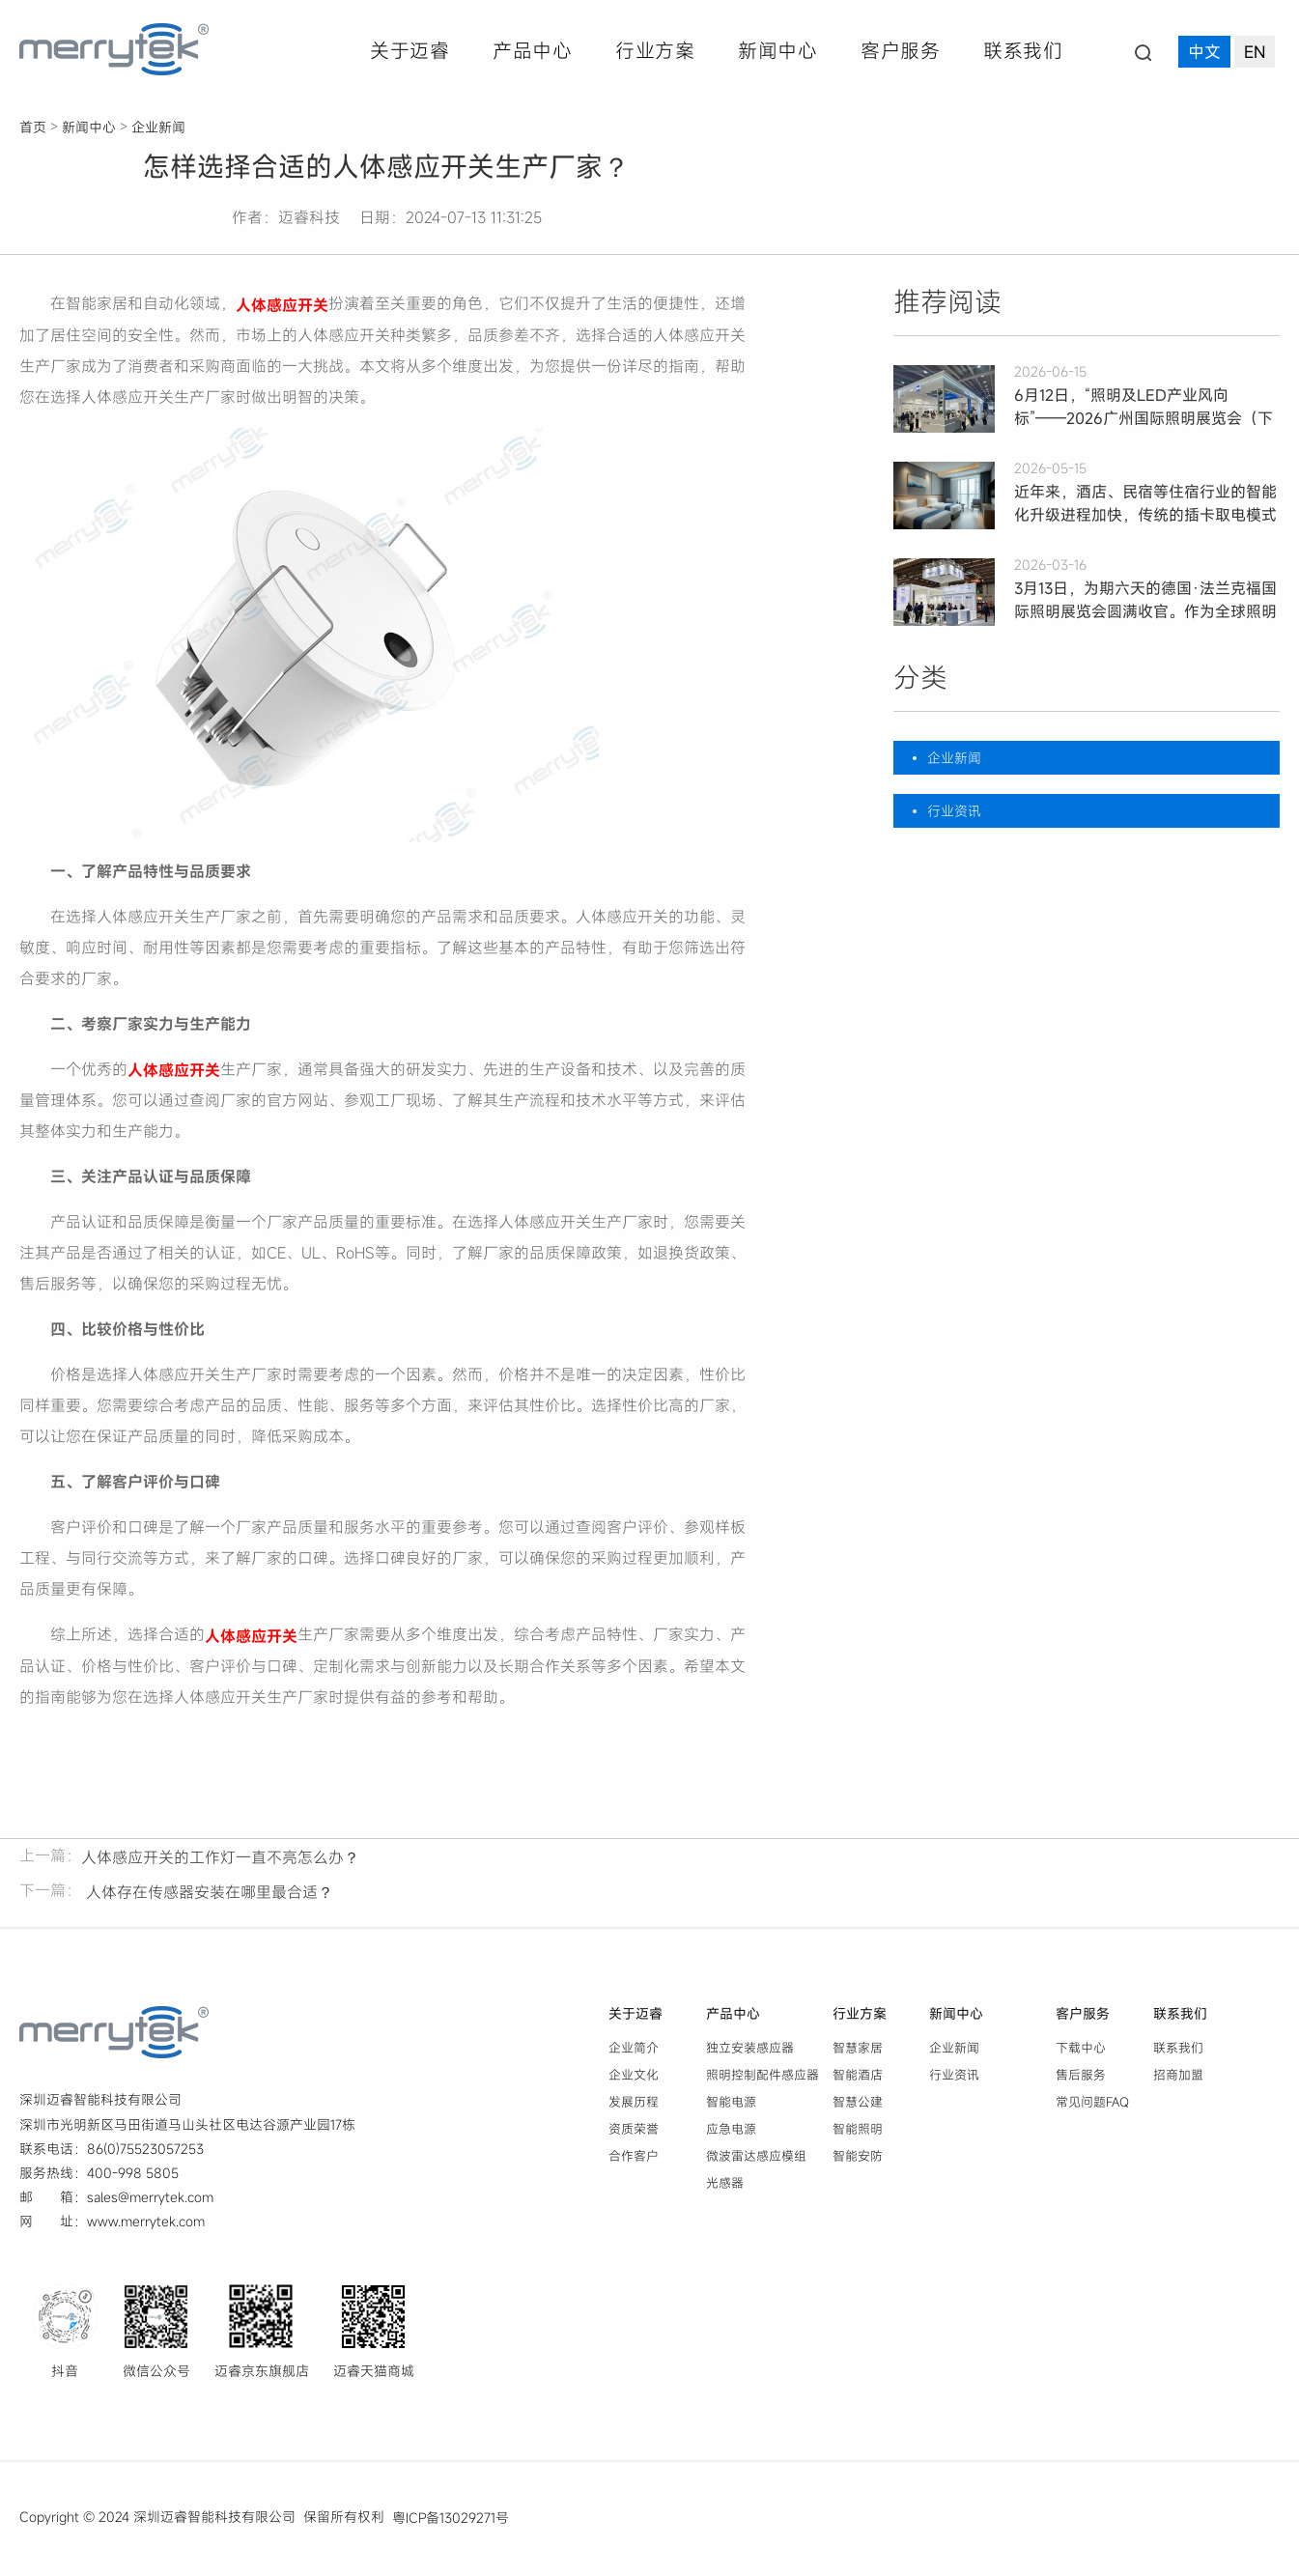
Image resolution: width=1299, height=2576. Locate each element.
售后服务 (1081, 2077)
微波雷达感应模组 (756, 2158)
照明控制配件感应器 (762, 2077)
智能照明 (858, 2131)
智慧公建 (858, 2104)
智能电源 (731, 2104)
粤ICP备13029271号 (450, 2520)
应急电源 (731, 2131)
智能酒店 (858, 2077)
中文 (1204, 53)
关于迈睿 (409, 51)
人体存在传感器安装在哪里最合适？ (207, 1895)
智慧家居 (858, 2050)
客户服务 (900, 51)
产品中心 (532, 51)
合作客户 (633, 2158)
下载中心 (1081, 2050)
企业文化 (633, 2077)
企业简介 (633, 2050)
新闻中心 (777, 51)
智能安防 (858, 2158)
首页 (32, 127)
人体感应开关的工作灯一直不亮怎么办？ (220, 1860)
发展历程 (633, 2104)
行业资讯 (954, 811)
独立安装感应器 (750, 2050)
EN (1254, 53)
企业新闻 (158, 127)
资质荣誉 (633, 2131)
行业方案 (654, 51)
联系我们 (1022, 51)
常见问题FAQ (1092, 2104)
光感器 (725, 2186)
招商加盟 (1178, 2077)
